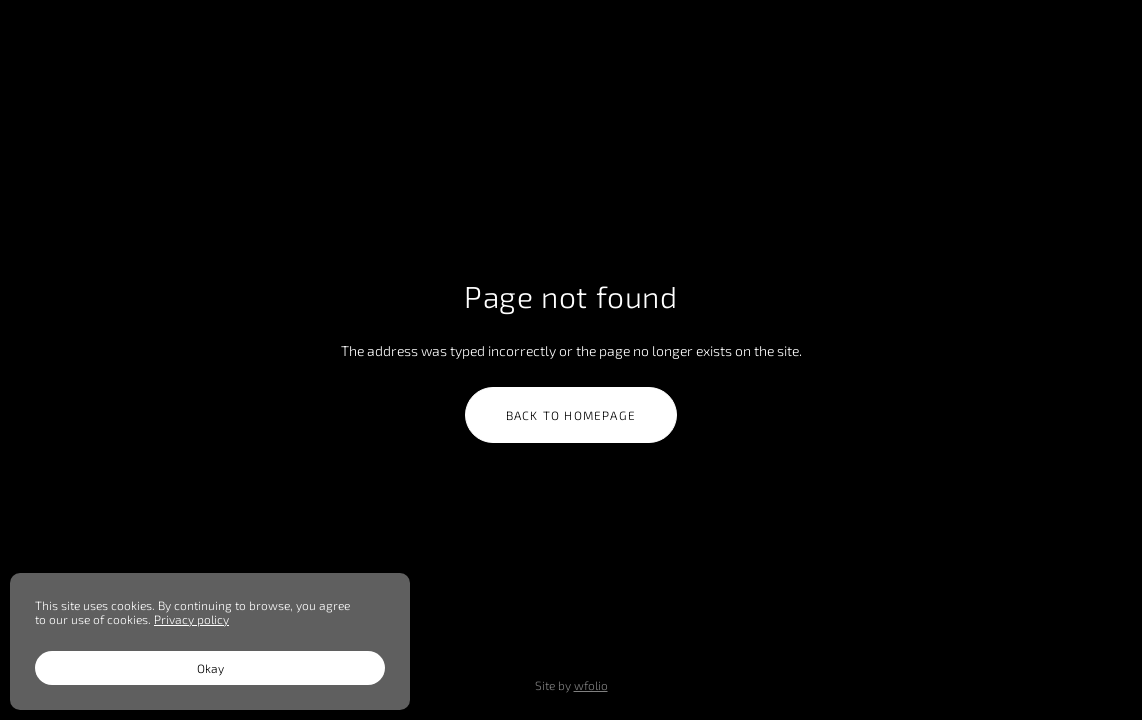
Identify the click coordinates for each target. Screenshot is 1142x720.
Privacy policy (191, 619)
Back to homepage (571, 415)
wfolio (591, 685)
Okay (210, 668)
